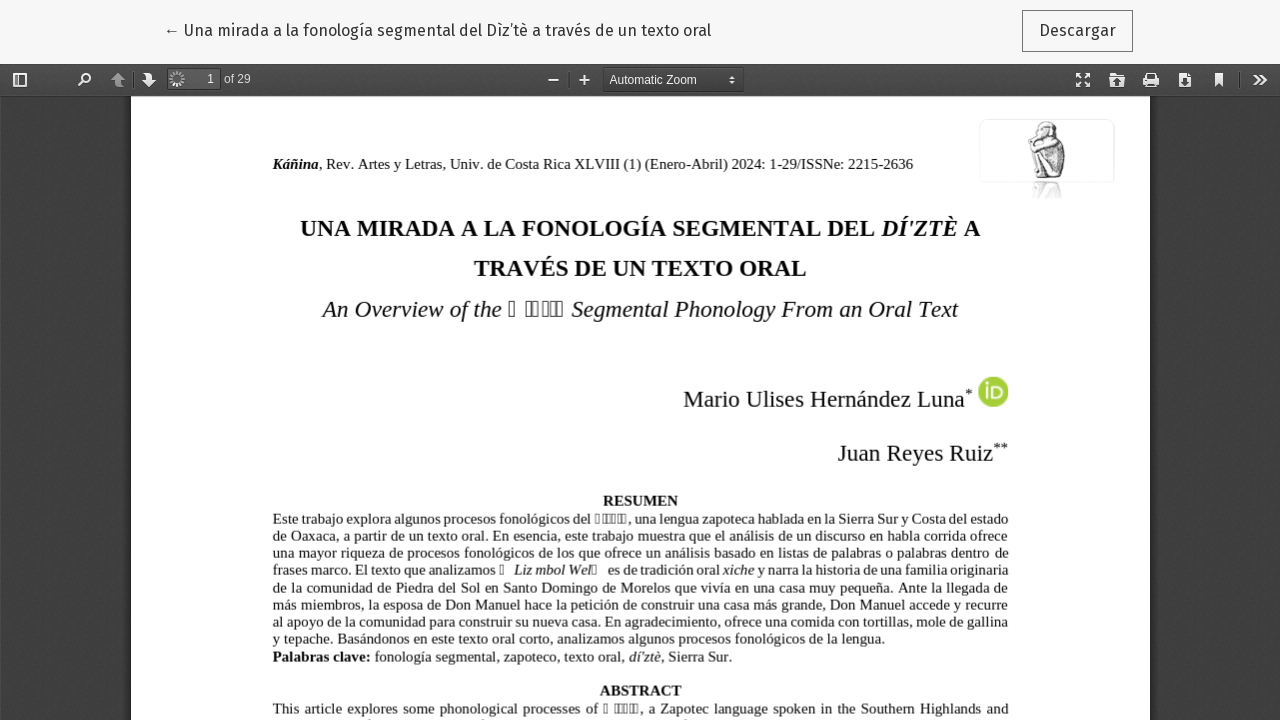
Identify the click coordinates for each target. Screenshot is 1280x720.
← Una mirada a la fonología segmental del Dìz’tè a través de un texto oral (437, 29)
